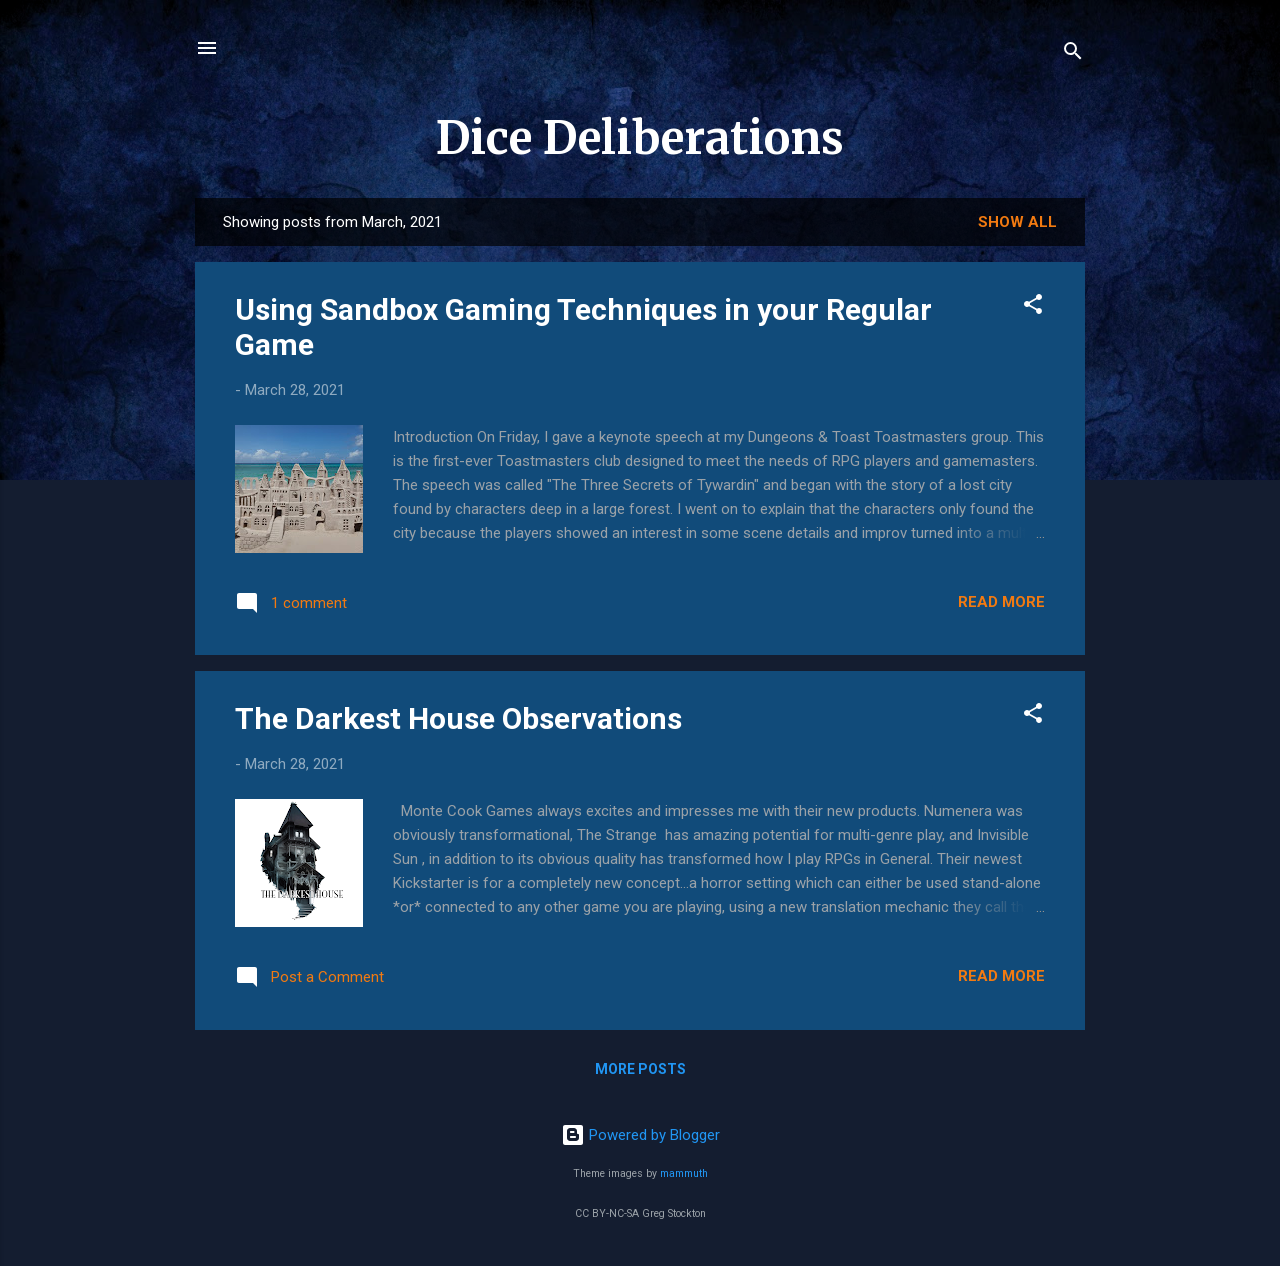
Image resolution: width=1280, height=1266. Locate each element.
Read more (1001, 602)
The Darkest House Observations (458, 718)
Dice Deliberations (640, 138)
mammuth (684, 1173)
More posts (640, 1069)
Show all (1017, 222)
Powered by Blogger (640, 1135)
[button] (1033, 307)
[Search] (1073, 54)
